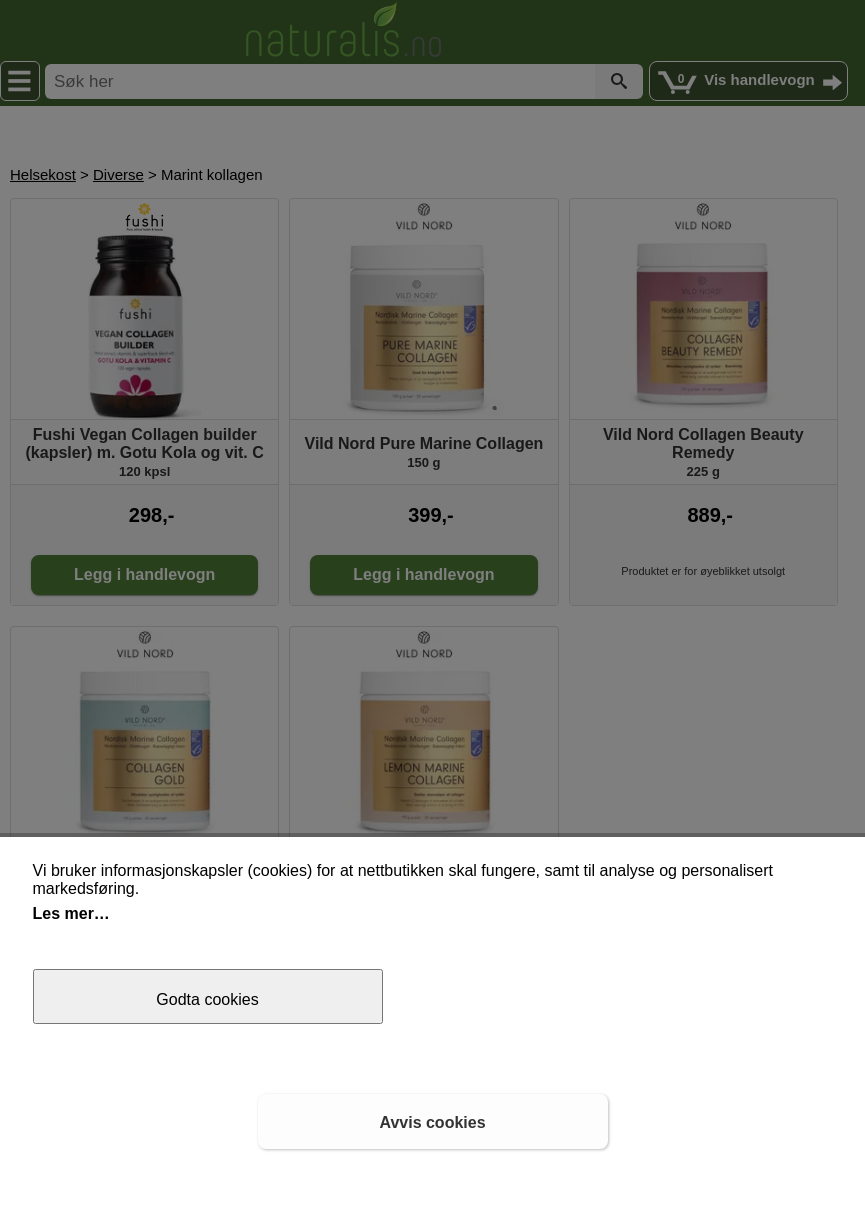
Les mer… (71, 913)
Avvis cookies (432, 1122)
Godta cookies (207, 999)
